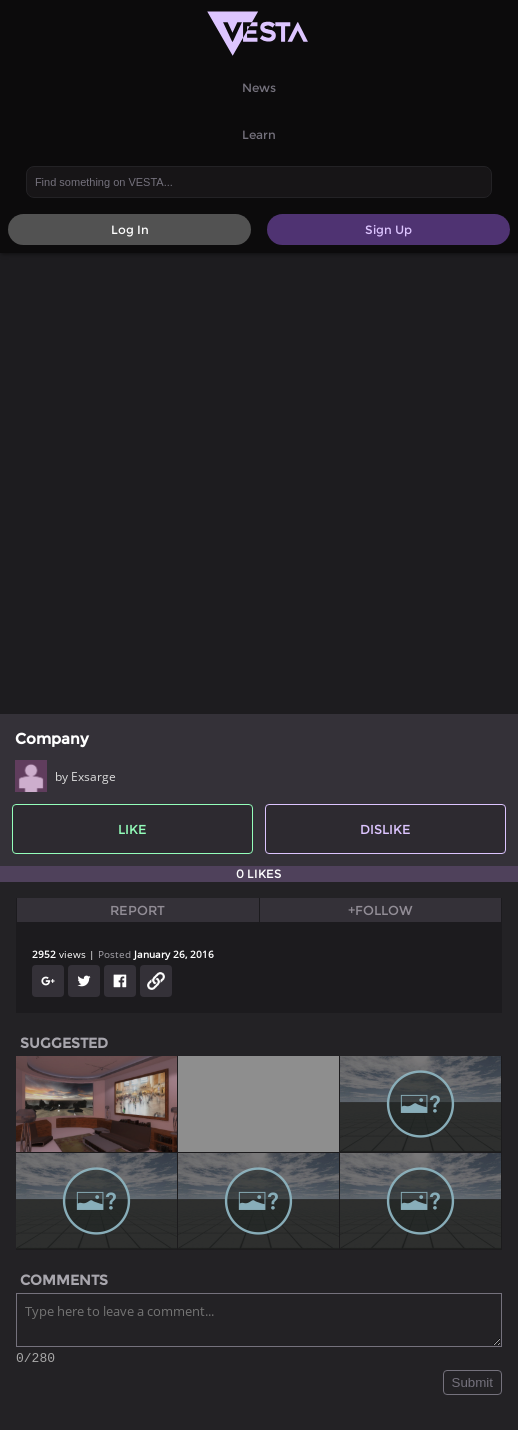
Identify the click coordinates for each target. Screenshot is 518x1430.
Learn (259, 134)
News (259, 87)
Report (137, 910)
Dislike (385, 829)
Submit (472, 1385)
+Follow (380, 910)
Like (132, 829)
